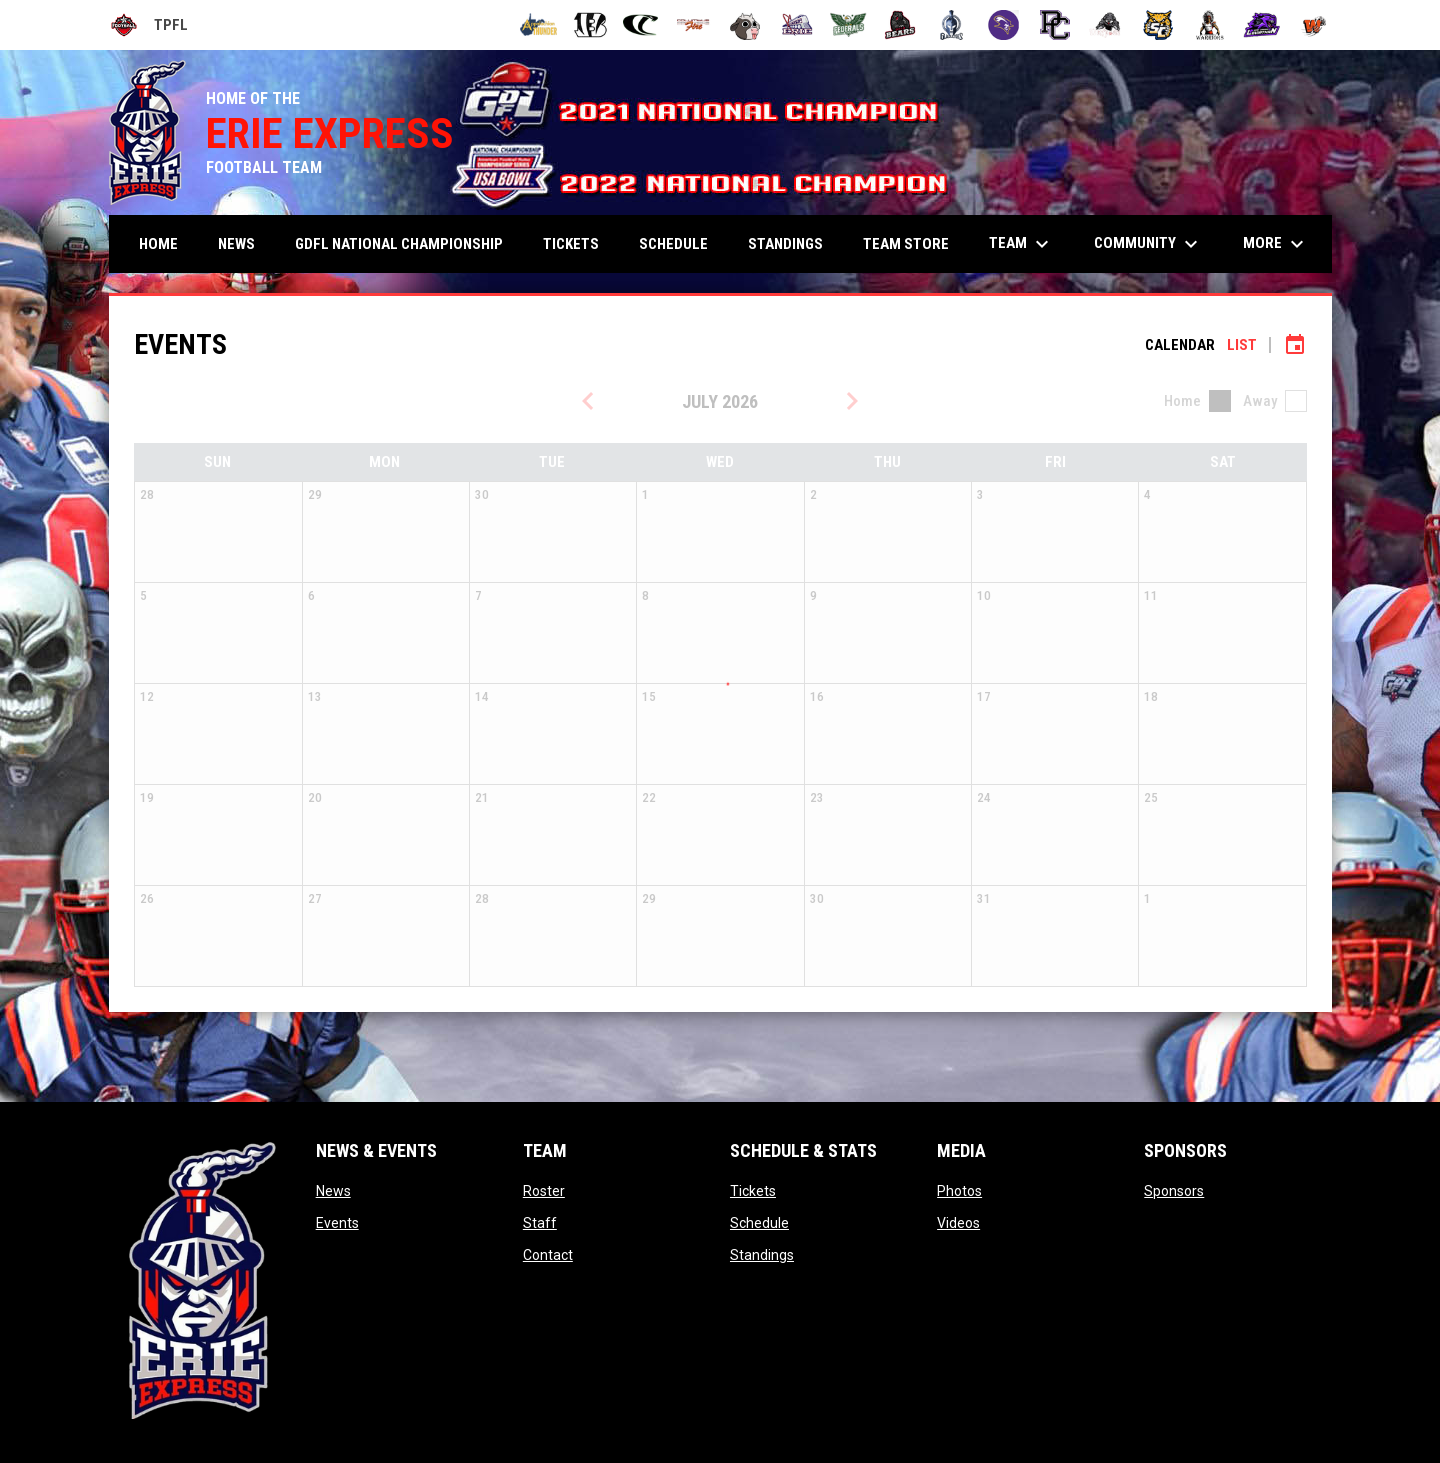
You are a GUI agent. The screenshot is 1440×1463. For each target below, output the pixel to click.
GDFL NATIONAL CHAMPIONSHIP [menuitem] (399, 244)
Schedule (759, 1223)
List (1242, 345)
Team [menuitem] (1021, 244)
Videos (958, 1223)
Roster (544, 1191)
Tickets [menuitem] (571, 244)
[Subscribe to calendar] (1295, 345)
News (333, 1191)
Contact (548, 1255)
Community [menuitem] (1148, 244)
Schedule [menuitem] (673, 244)
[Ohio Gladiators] (951, 25)
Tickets (753, 1191)
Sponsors (1174, 1191)
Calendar (1180, 345)
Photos (959, 1191)
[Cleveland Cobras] (641, 25)
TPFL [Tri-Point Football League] (148, 25)
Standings (762, 1255)
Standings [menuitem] (785, 244)
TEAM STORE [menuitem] (906, 244)
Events (337, 1223)
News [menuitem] (236, 244)
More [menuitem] (1276, 244)
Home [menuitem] (158, 244)
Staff (540, 1223)
